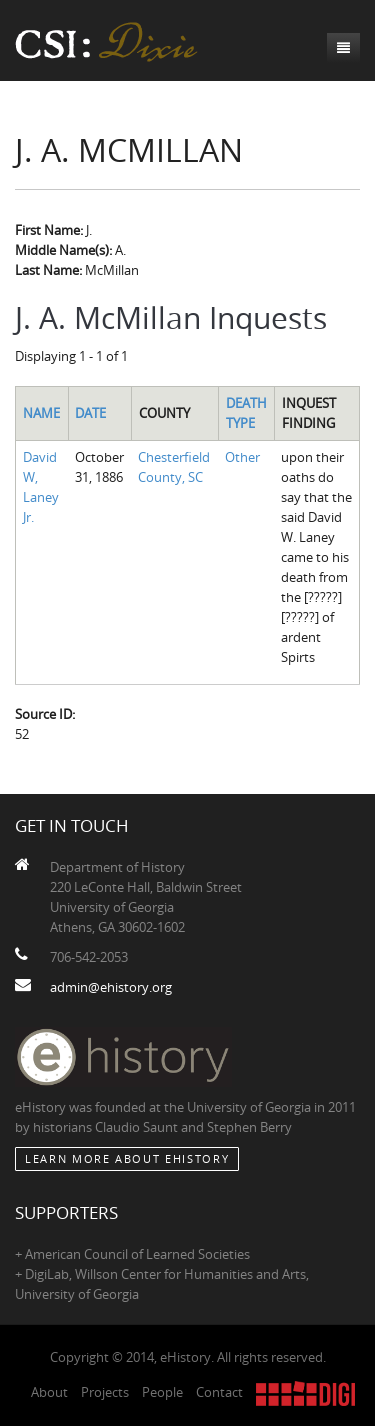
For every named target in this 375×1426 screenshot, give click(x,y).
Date (90, 413)
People (162, 1392)
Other (242, 457)
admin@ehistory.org (111, 987)
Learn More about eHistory (127, 1158)
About (49, 1392)
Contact (219, 1392)
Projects (105, 1392)
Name (41, 413)
